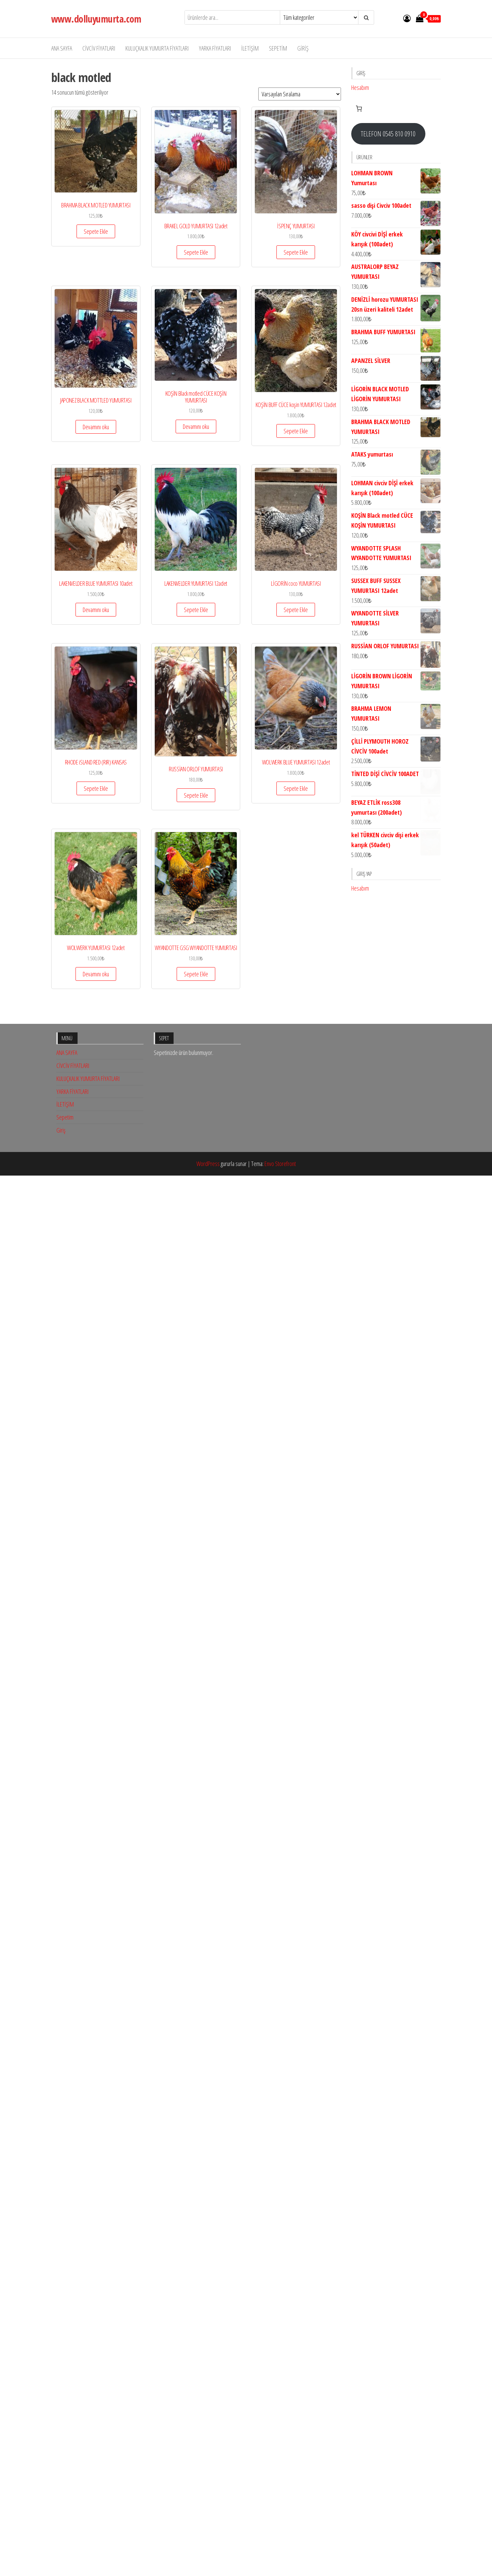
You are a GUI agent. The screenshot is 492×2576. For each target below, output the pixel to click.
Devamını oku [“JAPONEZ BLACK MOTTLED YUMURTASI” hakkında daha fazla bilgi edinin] (96, 427)
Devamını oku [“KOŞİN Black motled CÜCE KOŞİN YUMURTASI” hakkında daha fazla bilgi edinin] (196, 426)
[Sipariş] (299, 93)
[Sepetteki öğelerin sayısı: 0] (359, 108)
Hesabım (360, 87)
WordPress (208, 2277)
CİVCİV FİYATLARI (98, 48)
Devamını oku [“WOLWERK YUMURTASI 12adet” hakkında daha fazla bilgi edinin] (96, 974)
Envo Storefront (280, 2277)
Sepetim (278, 48)
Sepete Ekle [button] (96, 231)
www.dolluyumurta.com (96, 18)
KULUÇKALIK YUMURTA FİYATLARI (157, 48)
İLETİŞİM (250, 48)
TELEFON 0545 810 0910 (388, 133)
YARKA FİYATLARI (215, 48)
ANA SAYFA (61, 48)
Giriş (303, 48)
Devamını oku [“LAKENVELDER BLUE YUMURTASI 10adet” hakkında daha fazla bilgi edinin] (96, 610)
